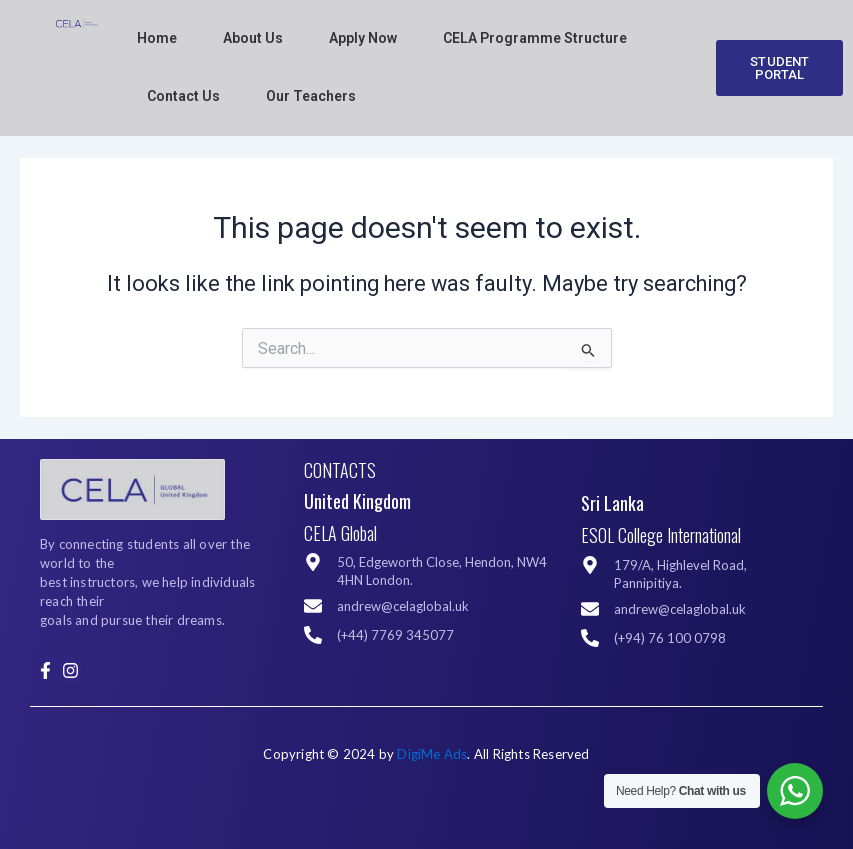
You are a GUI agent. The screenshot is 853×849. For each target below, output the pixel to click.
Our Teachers (311, 96)
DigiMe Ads (432, 754)
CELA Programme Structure (535, 38)
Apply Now (363, 38)
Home (157, 38)
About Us (253, 38)
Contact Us (183, 96)
